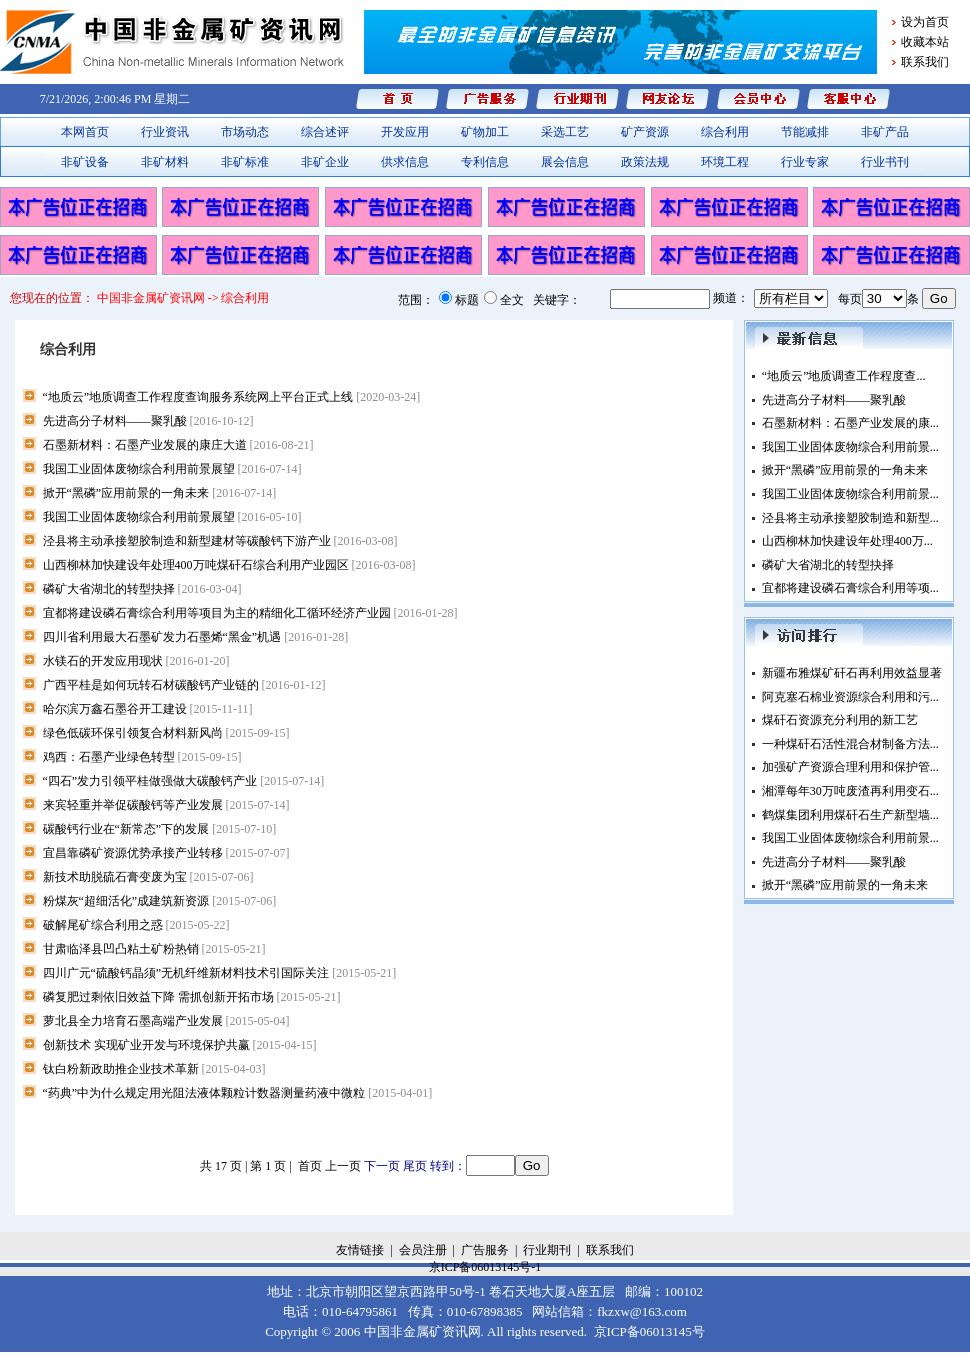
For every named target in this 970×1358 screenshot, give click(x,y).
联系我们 (925, 62)
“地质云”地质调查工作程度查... (844, 376)
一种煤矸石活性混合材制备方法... (850, 744)
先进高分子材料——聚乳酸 (148, 421)
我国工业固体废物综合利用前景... (850, 447)
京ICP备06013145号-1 (485, 1267)
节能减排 (805, 132)
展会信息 (565, 162)
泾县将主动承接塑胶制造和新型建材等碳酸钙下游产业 (220, 541)
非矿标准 (245, 162)
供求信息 (405, 162)
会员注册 (423, 1250)
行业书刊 (885, 162)
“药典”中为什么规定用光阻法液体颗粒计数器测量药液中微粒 (238, 1093)
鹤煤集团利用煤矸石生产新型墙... (850, 815)
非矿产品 (885, 132)
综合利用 (725, 132)
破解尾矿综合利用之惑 (136, 925)
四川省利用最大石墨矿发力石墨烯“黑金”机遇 (196, 637)
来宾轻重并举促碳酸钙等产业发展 (166, 805)
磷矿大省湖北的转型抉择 (142, 589)
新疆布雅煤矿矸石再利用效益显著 (852, 673)
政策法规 (645, 162)
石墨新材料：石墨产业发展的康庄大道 (178, 445)
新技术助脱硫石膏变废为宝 (148, 877)
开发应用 (405, 132)
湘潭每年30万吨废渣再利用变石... (850, 791)
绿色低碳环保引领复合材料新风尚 (166, 733)
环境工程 (725, 162)
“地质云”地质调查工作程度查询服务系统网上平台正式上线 (232, 397)
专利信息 (485, 162)
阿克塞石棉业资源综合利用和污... (850, 697)
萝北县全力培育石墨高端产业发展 (166, 1021)
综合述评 (325, 132)
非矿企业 (325, 162)
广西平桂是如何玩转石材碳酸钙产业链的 (184, 685)
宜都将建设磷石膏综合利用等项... (850, 588)
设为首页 (925, 22)
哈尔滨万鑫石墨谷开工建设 (148, 709)
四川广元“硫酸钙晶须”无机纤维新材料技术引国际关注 (220, 973)
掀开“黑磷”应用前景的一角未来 (160, 493)
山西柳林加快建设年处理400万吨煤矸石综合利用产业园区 (229, 565)
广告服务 (485, 1250)
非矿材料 (165, 162)
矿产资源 (645, 132)
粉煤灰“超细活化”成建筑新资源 (160, 901)
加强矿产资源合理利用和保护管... (850, 767)
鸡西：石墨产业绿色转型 (142, 757)
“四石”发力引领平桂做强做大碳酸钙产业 (184, 781)
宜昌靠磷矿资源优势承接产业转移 (166, 853)
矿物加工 (485, 132)
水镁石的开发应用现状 (136, 661)
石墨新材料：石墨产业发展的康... (850, 423)
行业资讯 (165, 132)
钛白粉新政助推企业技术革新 (154, 1069)
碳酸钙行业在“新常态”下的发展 (160, 829)
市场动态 (245, 132)
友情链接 (360, 1250)
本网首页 (85, 132)
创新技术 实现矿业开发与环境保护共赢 (180, 1045)
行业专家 (805, 162)
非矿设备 (85, 162)
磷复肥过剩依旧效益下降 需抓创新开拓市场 (192, 997)
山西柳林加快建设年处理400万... (847, 541)
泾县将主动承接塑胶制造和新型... (850, 518)
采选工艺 (565, 132)
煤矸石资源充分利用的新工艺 (840, 720)
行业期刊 (547, 1250)
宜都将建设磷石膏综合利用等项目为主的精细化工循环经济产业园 (250, 613)
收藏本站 (925, 42)
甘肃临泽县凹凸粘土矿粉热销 (154, 949)
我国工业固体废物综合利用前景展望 (172, 469)
